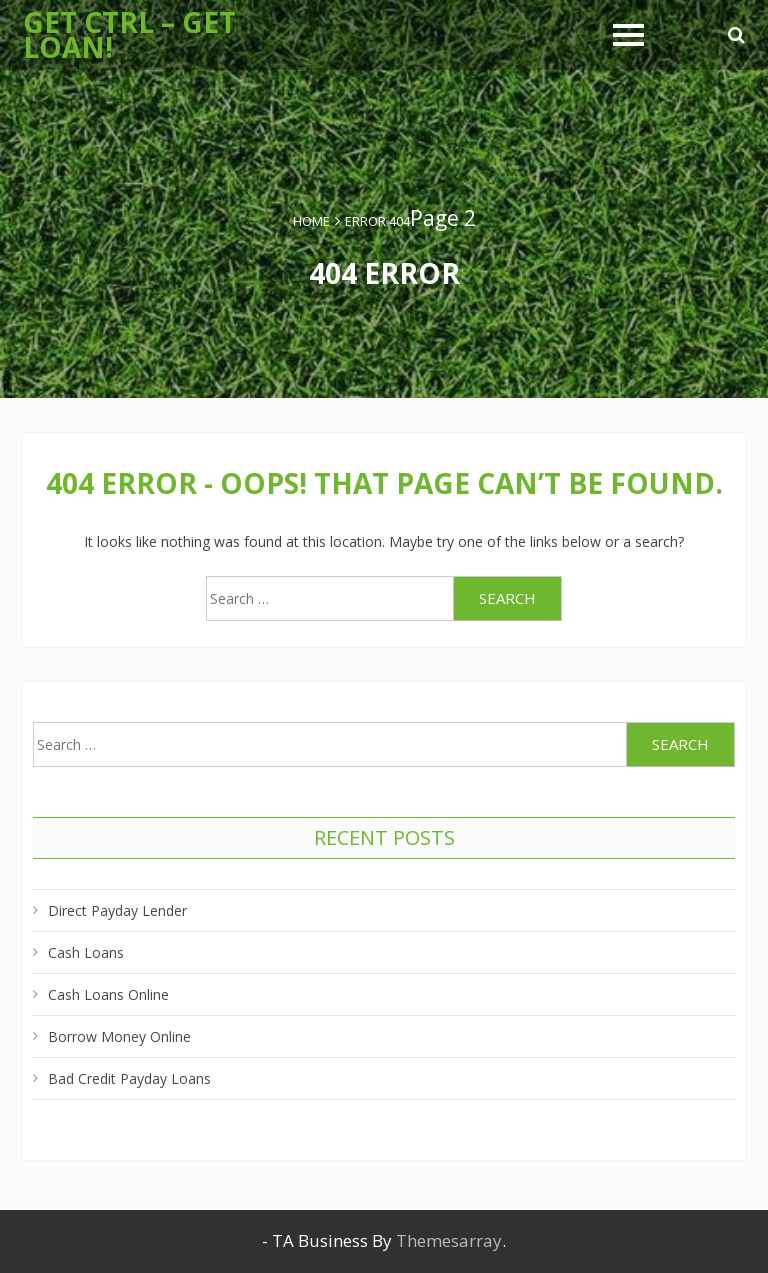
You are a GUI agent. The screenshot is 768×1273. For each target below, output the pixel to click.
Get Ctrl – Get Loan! (129, 34)
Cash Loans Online (108, 994)
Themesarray (449, 1240)
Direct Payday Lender (117, 910)
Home (311, 221)
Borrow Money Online (119, 1036)
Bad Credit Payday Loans (129, 1078)
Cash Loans (86, 952)
